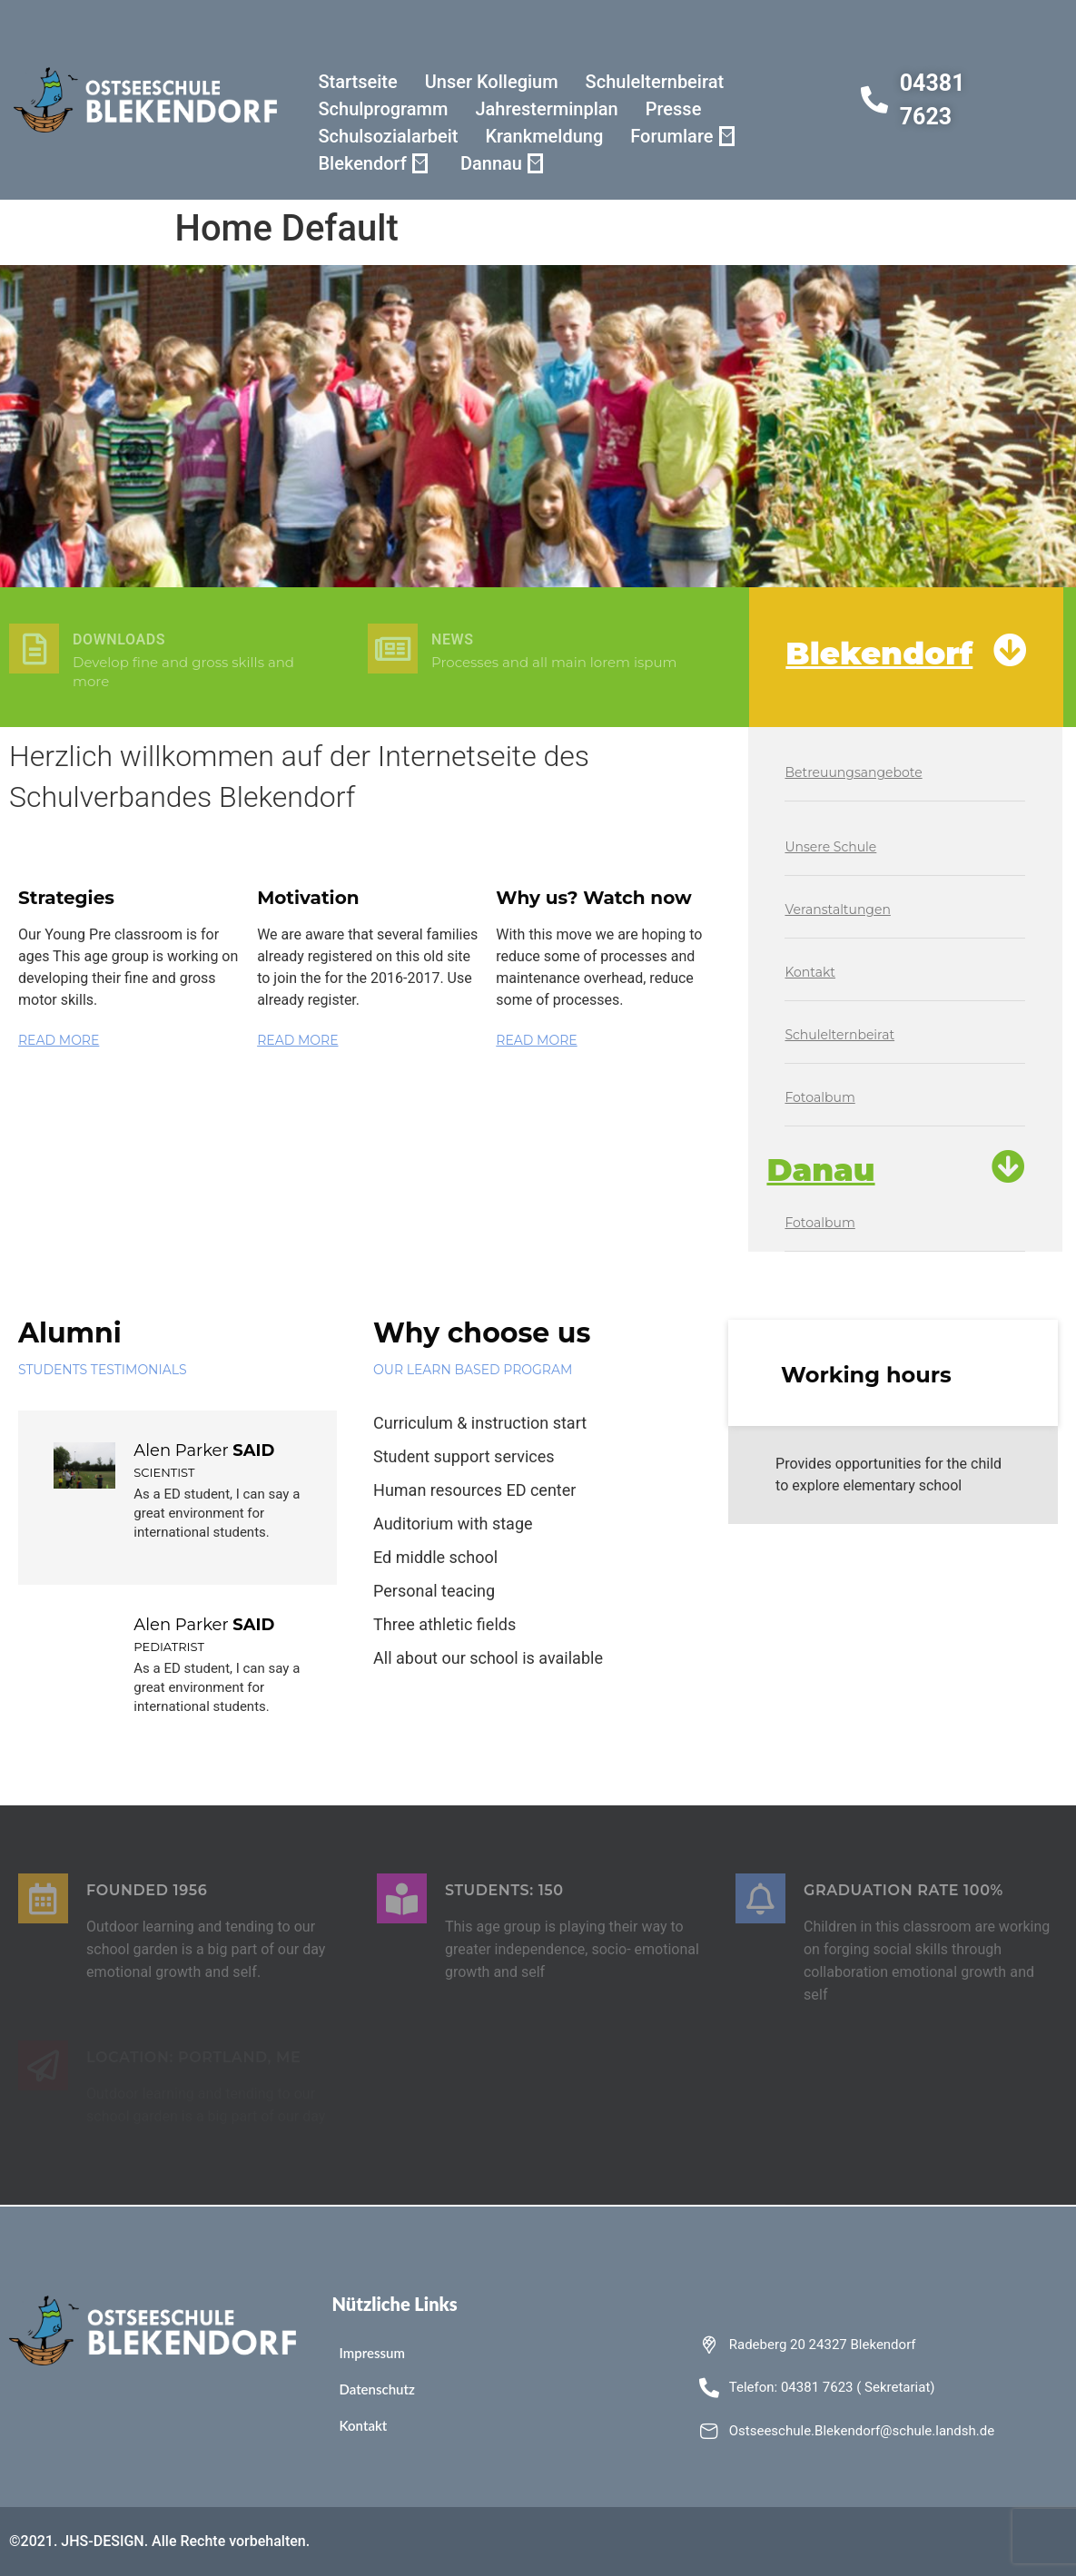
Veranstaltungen (837, 909)
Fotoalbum (819, 1097)
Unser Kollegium (491, 82)
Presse (674, 109)
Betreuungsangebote (853, 772)
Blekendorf (372, 163)
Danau (820, 1170)
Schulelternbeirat (655, 82)
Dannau (501, 163)
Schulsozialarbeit (388, 136)
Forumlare (682, 136)
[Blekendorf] (1010, 650)
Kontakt (810, 972)
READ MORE (58, 1040)
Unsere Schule (830, 847)
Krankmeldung (544, 136)
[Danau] (1008, 1167)
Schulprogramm (383, 109)
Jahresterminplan (546, 109)
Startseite (357, 82)
